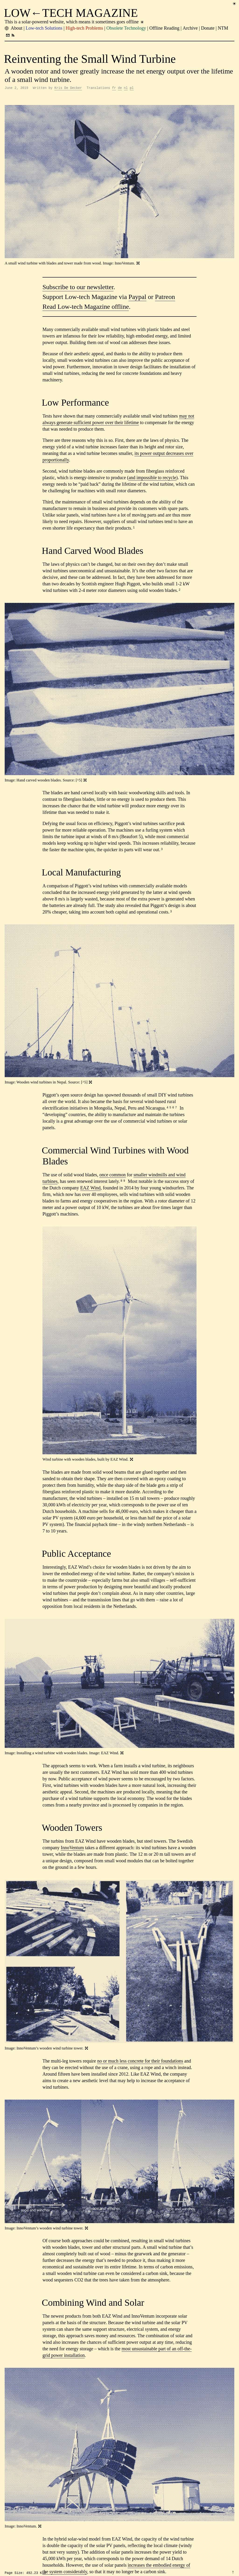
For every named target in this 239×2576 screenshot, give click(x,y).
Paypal (137, 297)
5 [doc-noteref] (170, 1108)
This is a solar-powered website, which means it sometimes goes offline (74, 21)
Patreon (165, 297)
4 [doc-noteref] (167, 1108)
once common (112, 1175)
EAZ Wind (90, 1188)
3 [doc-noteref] (162, 850)
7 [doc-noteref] (176, 1108)
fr (114, 88)
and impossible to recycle (152, 478)
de (120, 88)
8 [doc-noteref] (121, 1181)
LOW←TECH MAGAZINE (71, 12)
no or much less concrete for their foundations (140, 2061)
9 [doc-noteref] (124, 1181)
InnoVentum (72, 1848)
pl (132, 88)
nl (126, 88)
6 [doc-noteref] (173, 1108)
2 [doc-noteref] (179, 590)
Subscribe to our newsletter (77, 287)
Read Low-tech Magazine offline (85, 307)
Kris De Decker (68, 88)
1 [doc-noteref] (134, 528)
